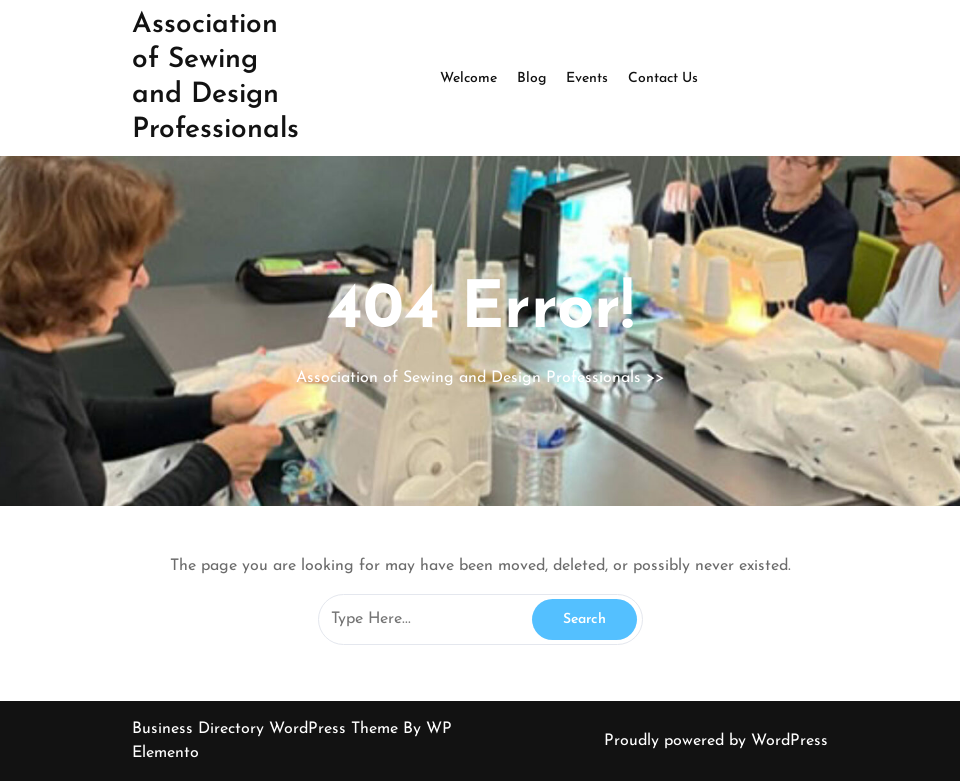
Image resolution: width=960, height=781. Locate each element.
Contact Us (663, 78)
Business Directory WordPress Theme (267, 729)
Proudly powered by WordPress (716, 741)
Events (587, 78)
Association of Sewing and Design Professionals (468, 378)
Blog (531, 78)
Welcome (468, 78)
